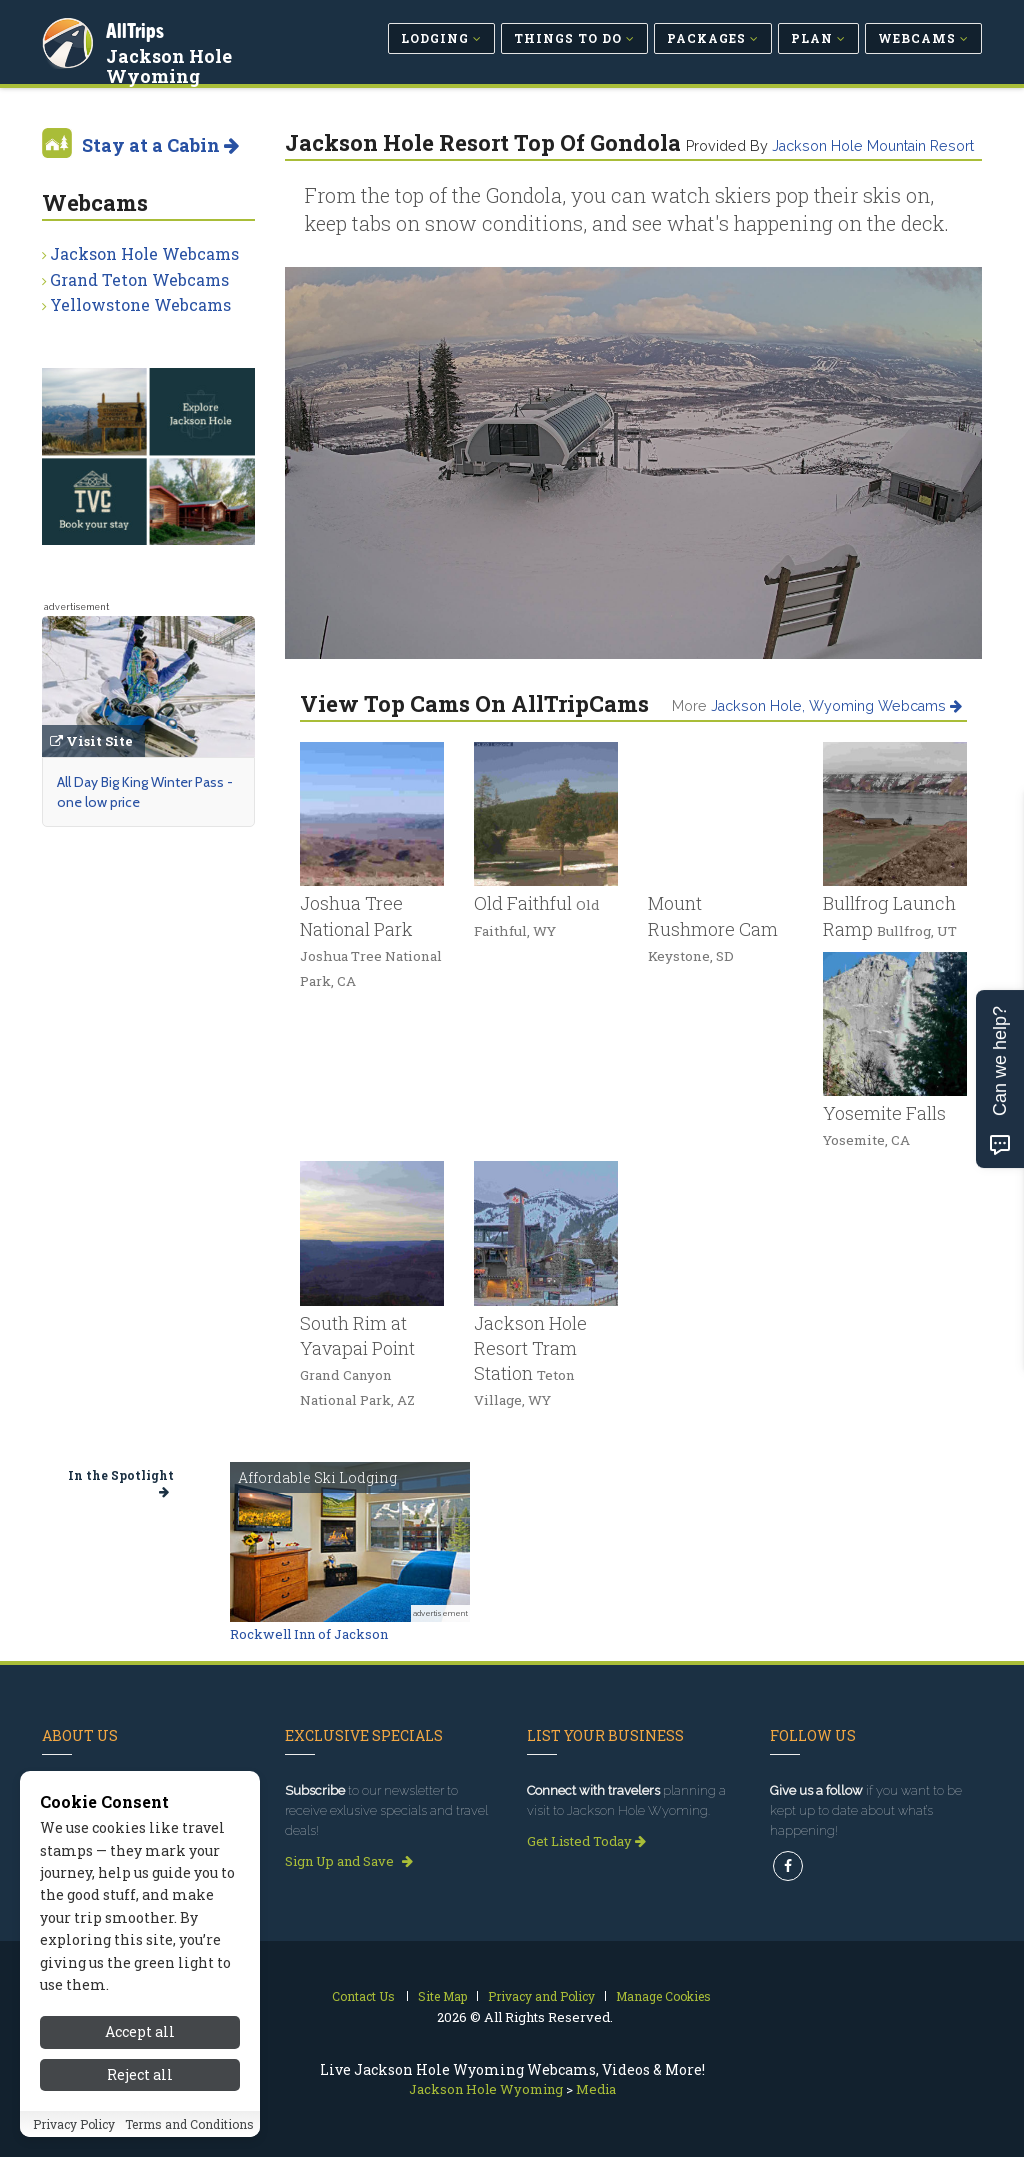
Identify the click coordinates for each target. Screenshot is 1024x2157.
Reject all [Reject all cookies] (140, 2138)
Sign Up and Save (349, 1861)
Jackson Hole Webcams (144, 253)
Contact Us (363, 1996)
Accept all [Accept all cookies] (140, 2096)
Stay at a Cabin (160, 145)
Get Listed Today (586, 1841)
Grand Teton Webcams (139, 279)
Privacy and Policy (541, 1996)
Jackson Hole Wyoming (171, 64)
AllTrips (137, 28)
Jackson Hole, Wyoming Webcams (836, 706)
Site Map (442, 1996)
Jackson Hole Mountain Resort (873, 146)
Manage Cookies (663, 1996)
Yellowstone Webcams (140, 304)
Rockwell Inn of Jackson (309, 1634)
